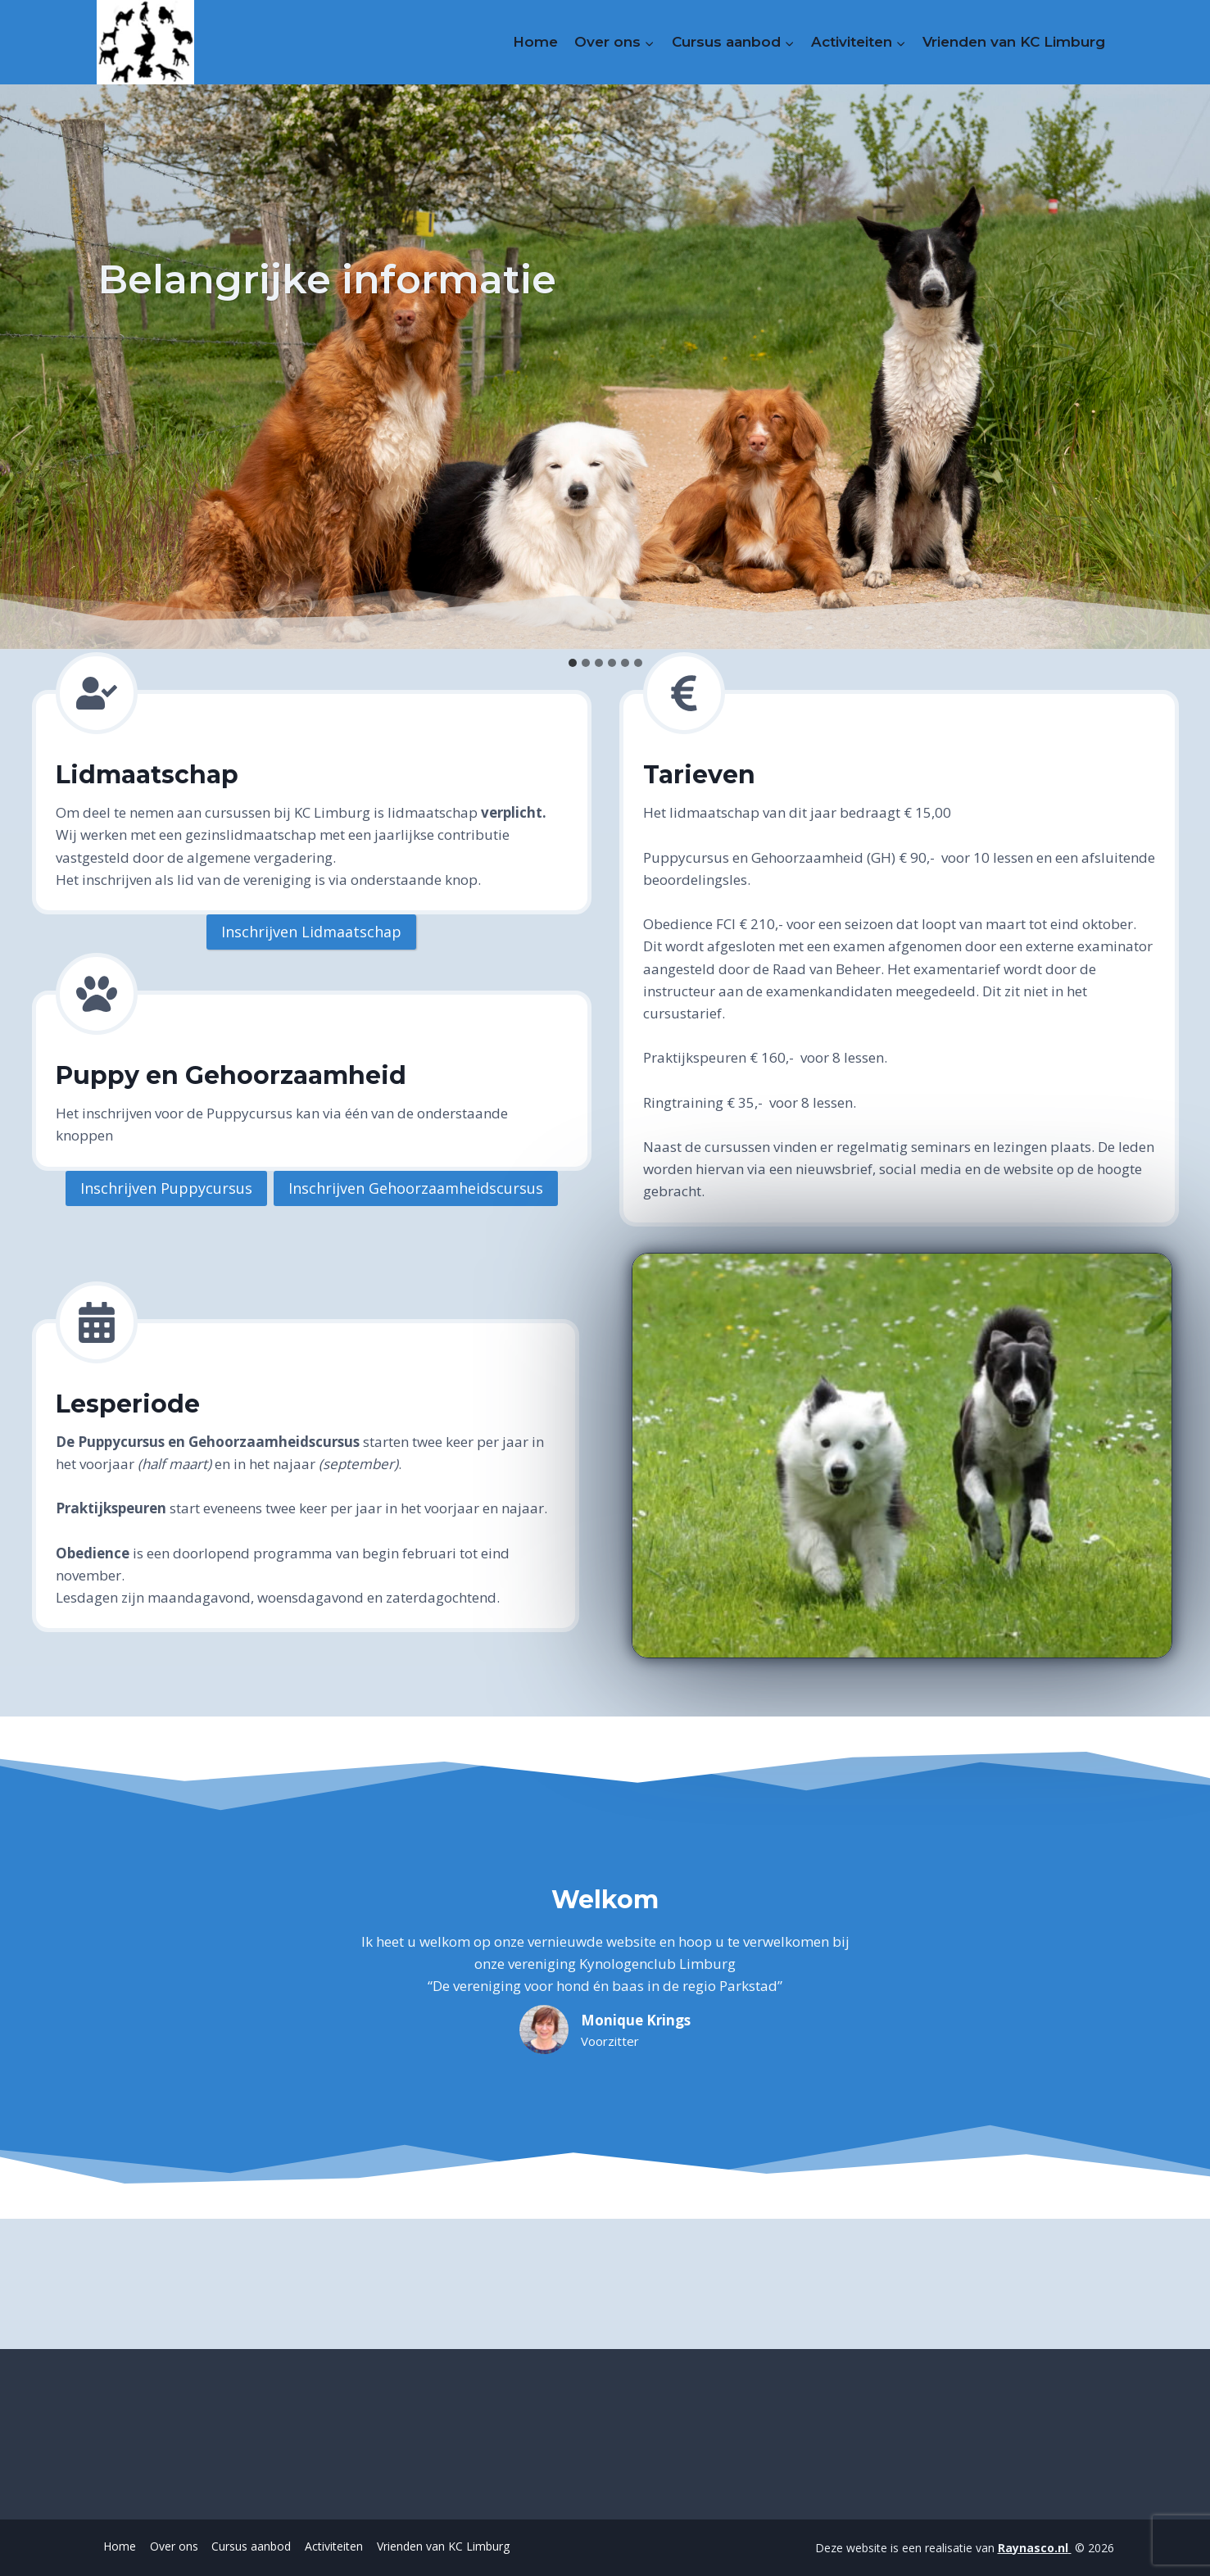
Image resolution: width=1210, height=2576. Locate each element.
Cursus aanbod (251, 2546)
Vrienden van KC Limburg (1013, 42)
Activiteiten (334, 2546)
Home (535, 42)
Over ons (174, 2546)
